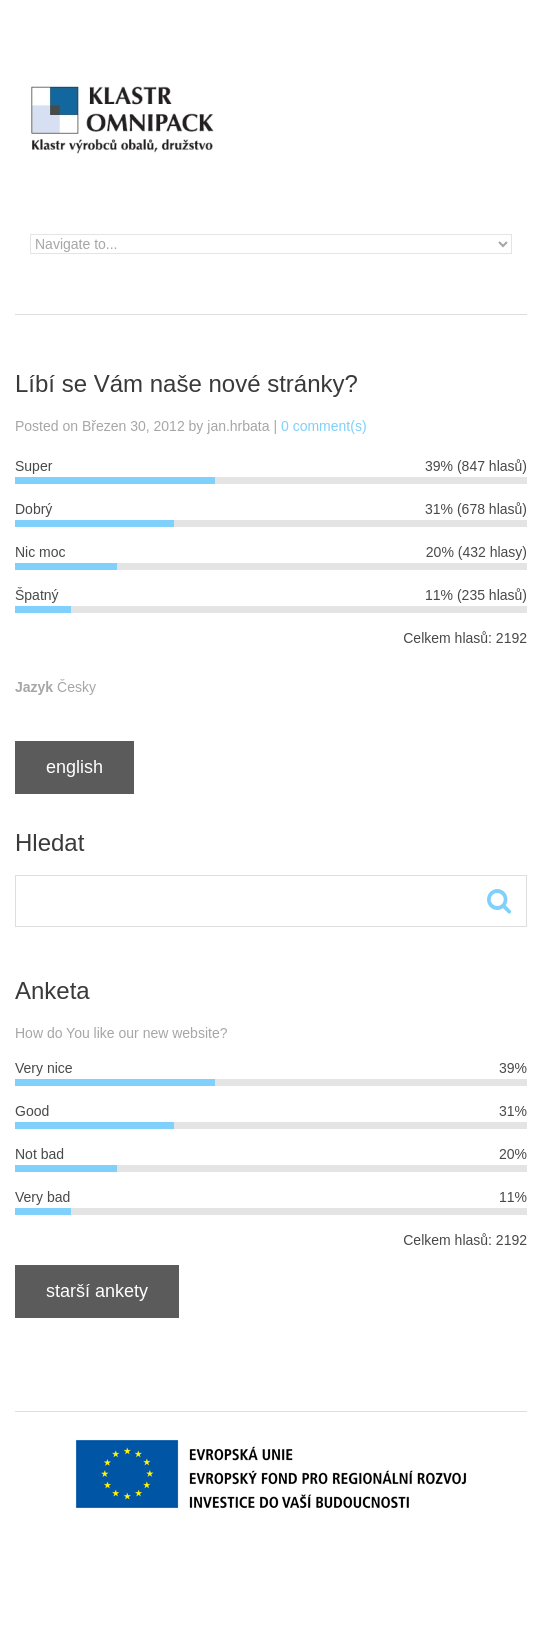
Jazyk (34, 687)
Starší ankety (97, 1291)
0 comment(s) (324, 426)
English (74, 767)
